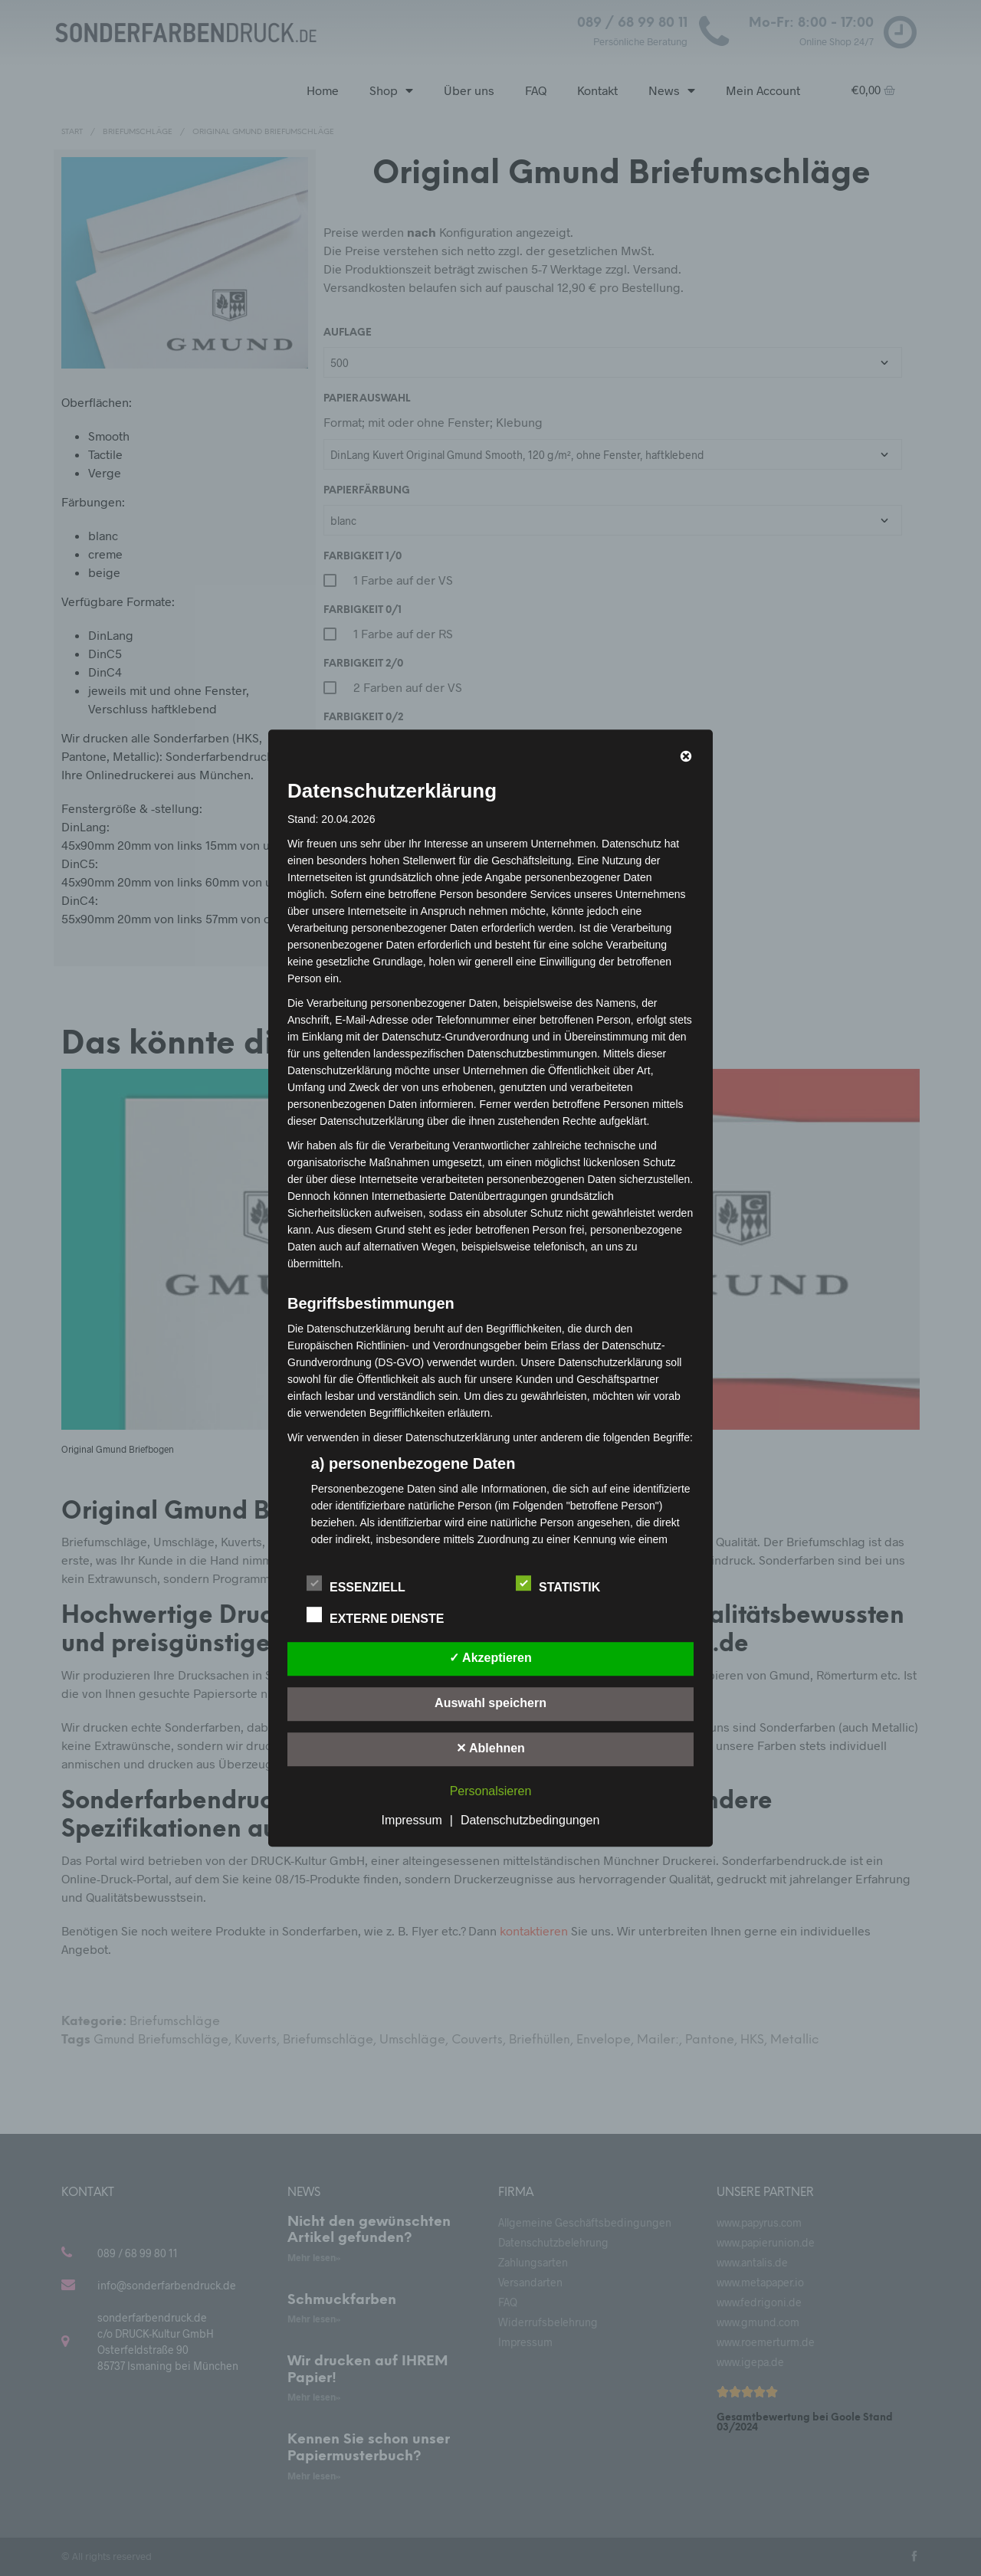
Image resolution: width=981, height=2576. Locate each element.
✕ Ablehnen (490, 1748)
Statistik (566, 1584)
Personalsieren (491, 1791)
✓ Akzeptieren (490, 1657)
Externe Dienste (384, 1616)
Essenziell (364, 1584)
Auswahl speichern (490, 1702)
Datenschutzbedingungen (530, 1820)
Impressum (412, 1820)
